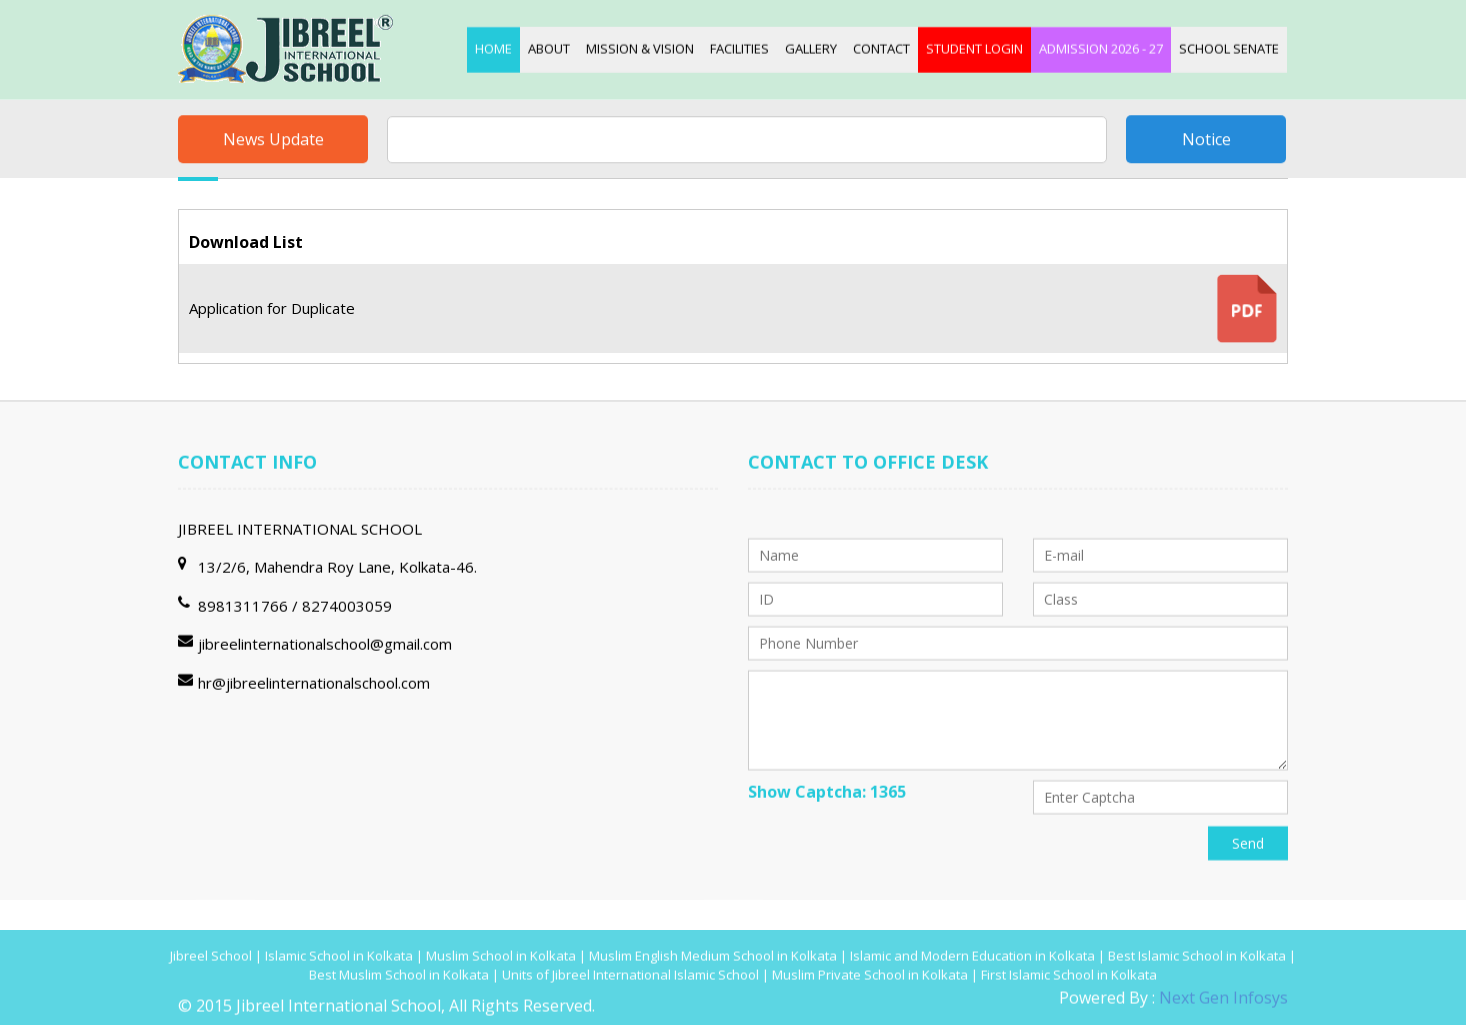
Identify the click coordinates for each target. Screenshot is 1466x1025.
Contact (881, 47)
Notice (1206, 141)
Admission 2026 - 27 (1101, 47)
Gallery (811, 47)
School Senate (1229, 47)
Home (493, 47)
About (549, 47)
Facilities (739, 47)
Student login (974, 47)
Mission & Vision (640, 47)
